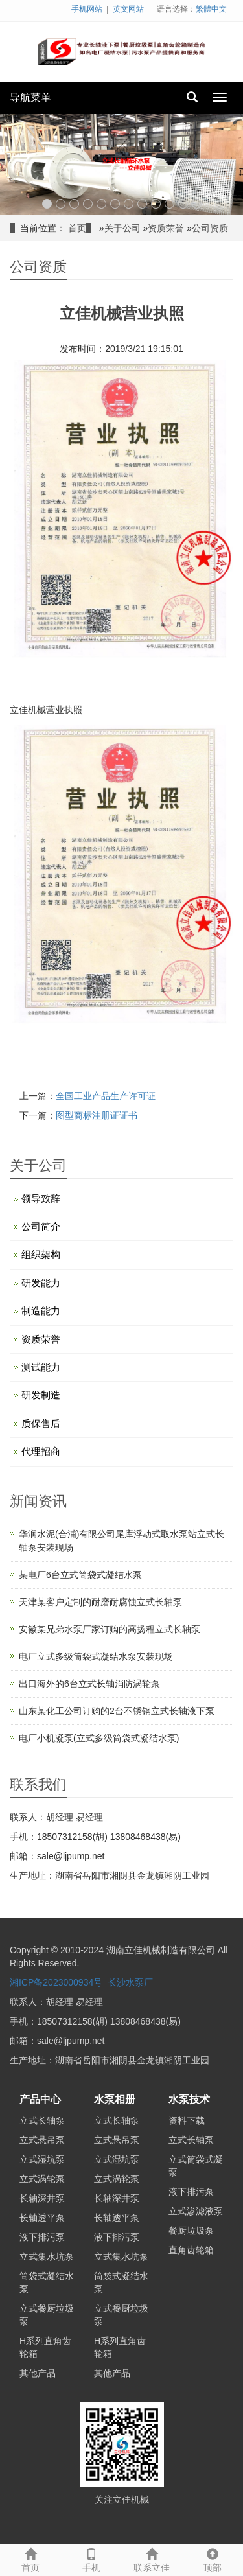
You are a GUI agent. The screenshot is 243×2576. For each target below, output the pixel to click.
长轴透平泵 (42, 2217)
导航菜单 (30, 97)
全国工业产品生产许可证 (106, 1096)
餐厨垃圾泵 (191, 2230)
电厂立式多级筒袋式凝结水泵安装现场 (96, 1656)
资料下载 (186, 2120)
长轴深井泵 (42, 2198)
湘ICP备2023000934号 (56, 1982)
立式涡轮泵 (42, 2179)
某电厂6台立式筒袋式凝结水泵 (80, 1575)
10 (169, 204)
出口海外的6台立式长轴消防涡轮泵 (89, 1683)
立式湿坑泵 (42, 2159)
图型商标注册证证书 (96, 1115)
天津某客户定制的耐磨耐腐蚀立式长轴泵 (100, 1602)
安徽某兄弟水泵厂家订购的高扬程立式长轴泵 (109, 1629)
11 (183, 204)
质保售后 (40, 1423)
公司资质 (210, 228)
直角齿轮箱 (191, 2250)
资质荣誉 (166, 228)
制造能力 (40, 1310)
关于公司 (122, 228)
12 (197, 204)
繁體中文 (211, 9)
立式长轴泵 (42, 2120)
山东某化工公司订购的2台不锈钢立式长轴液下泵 (116, 1711)
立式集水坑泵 (46, 2256)
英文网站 (128, 9)
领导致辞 (40, 1198)
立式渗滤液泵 (195, 2211)
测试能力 (40, 1367)
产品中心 (40, 2099)
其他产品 (37, 2373)
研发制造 (40, 1394)
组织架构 (40, 1254)
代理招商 (40, 1451)
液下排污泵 (42, 2237)
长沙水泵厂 (130, 1982)
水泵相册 (114, 2099)
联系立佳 (152, 2558)
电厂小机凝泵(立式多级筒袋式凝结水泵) (99, 1738)
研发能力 (40, 1282)
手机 (91, 2558)
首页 (77, 228)
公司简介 (40, 1226)
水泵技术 (189, 2099)
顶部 (212, 2558)
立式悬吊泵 (42, 2140)
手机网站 (86, 9)
